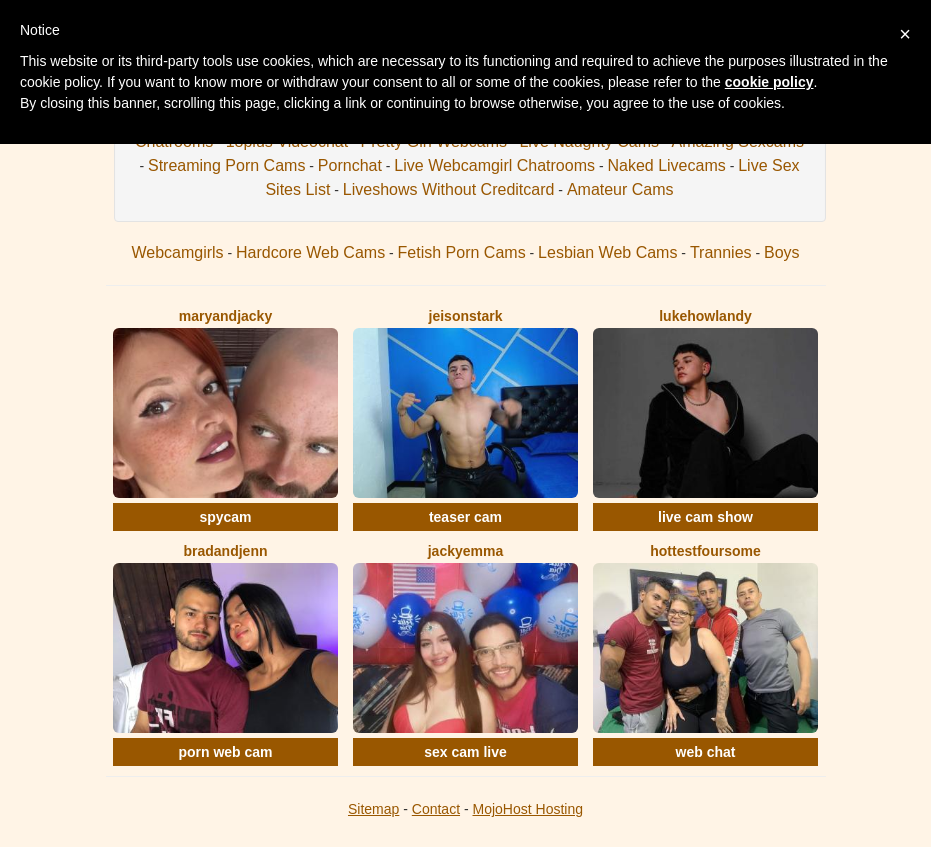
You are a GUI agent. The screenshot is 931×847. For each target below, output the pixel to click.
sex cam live (465, 752)
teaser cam (465, 517)
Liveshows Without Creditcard (449, 189)
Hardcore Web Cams (310, 252)
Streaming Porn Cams (226, 165)
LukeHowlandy (705, 316)
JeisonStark (466, 316)
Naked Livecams (666, 165)
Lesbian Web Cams (607, 252)
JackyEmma (466, 551)
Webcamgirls (177, 252)
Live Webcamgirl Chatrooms (494, 165)
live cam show (705, 517)
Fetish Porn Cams (462, 252)
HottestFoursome (705, 551)
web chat (706, 752)
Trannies (721, 252)
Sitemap (373, 809)
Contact (436, 809)
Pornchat (350, 165)
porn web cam (225, 752)
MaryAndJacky (225, 316)
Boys (782, 252)
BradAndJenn (225, 551)
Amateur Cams (620, 189)
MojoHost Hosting (528, 809)
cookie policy (769, 82)
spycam (225, 517)
